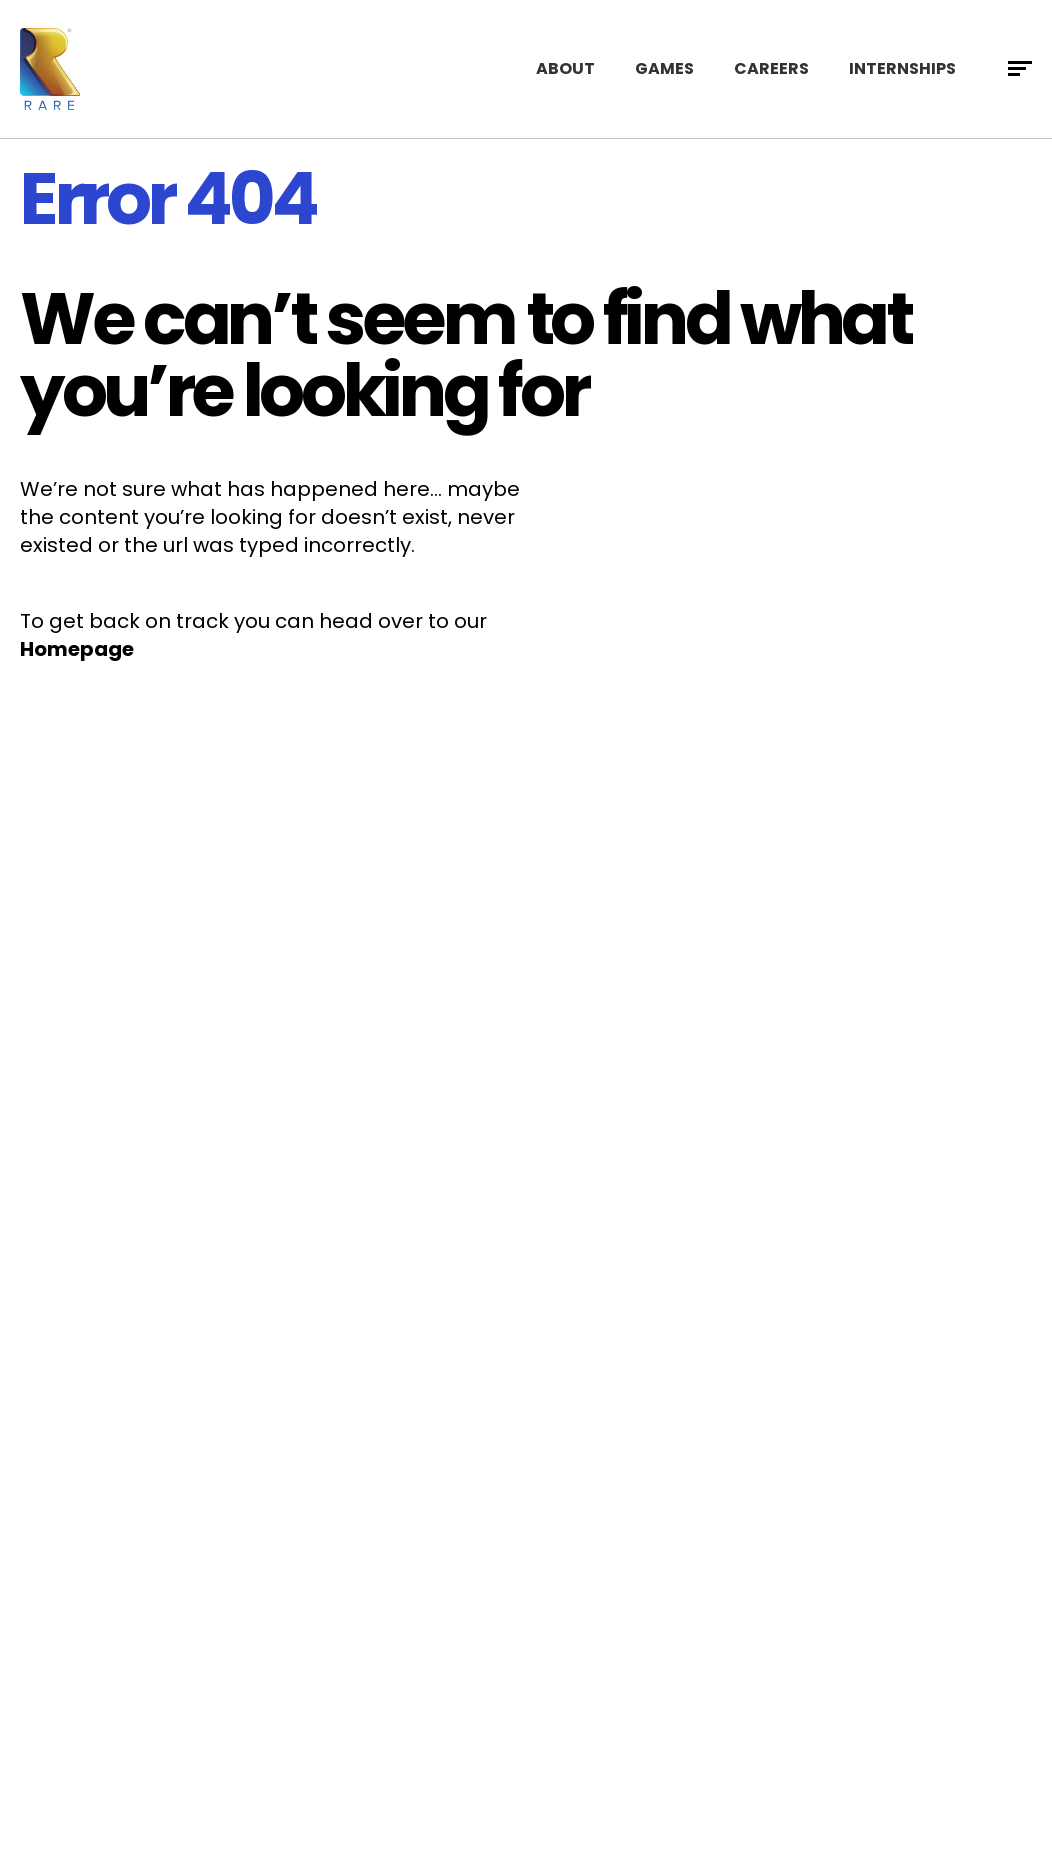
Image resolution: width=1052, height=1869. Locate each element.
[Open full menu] (1020, 69)
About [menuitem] (565, 68)
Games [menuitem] (664, 68)
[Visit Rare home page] (50, 69)
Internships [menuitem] (902, 68)
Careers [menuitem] (771, 68)
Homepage (77, 649)
